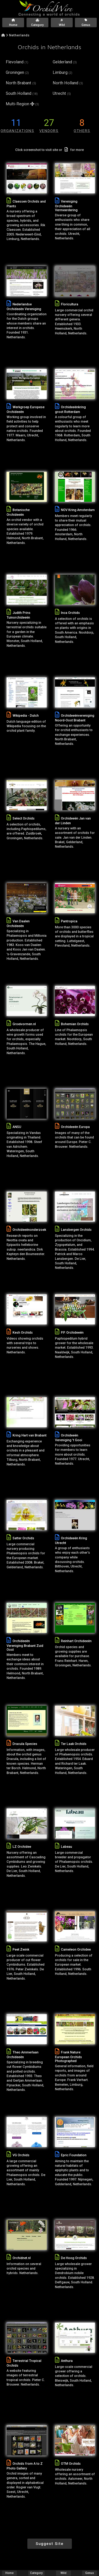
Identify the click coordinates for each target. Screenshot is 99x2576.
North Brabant (21, 83)
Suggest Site (50, 2543)
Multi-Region (22, 104)
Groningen (17, 72)
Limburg (62, 72)
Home (9, 2573)
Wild (63, 2573)
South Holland (22, 93)
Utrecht (62, 93)
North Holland (68, 83)
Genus (89, 2573)
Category (36, 2573)
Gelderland (65, 62)
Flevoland (17, 62)
